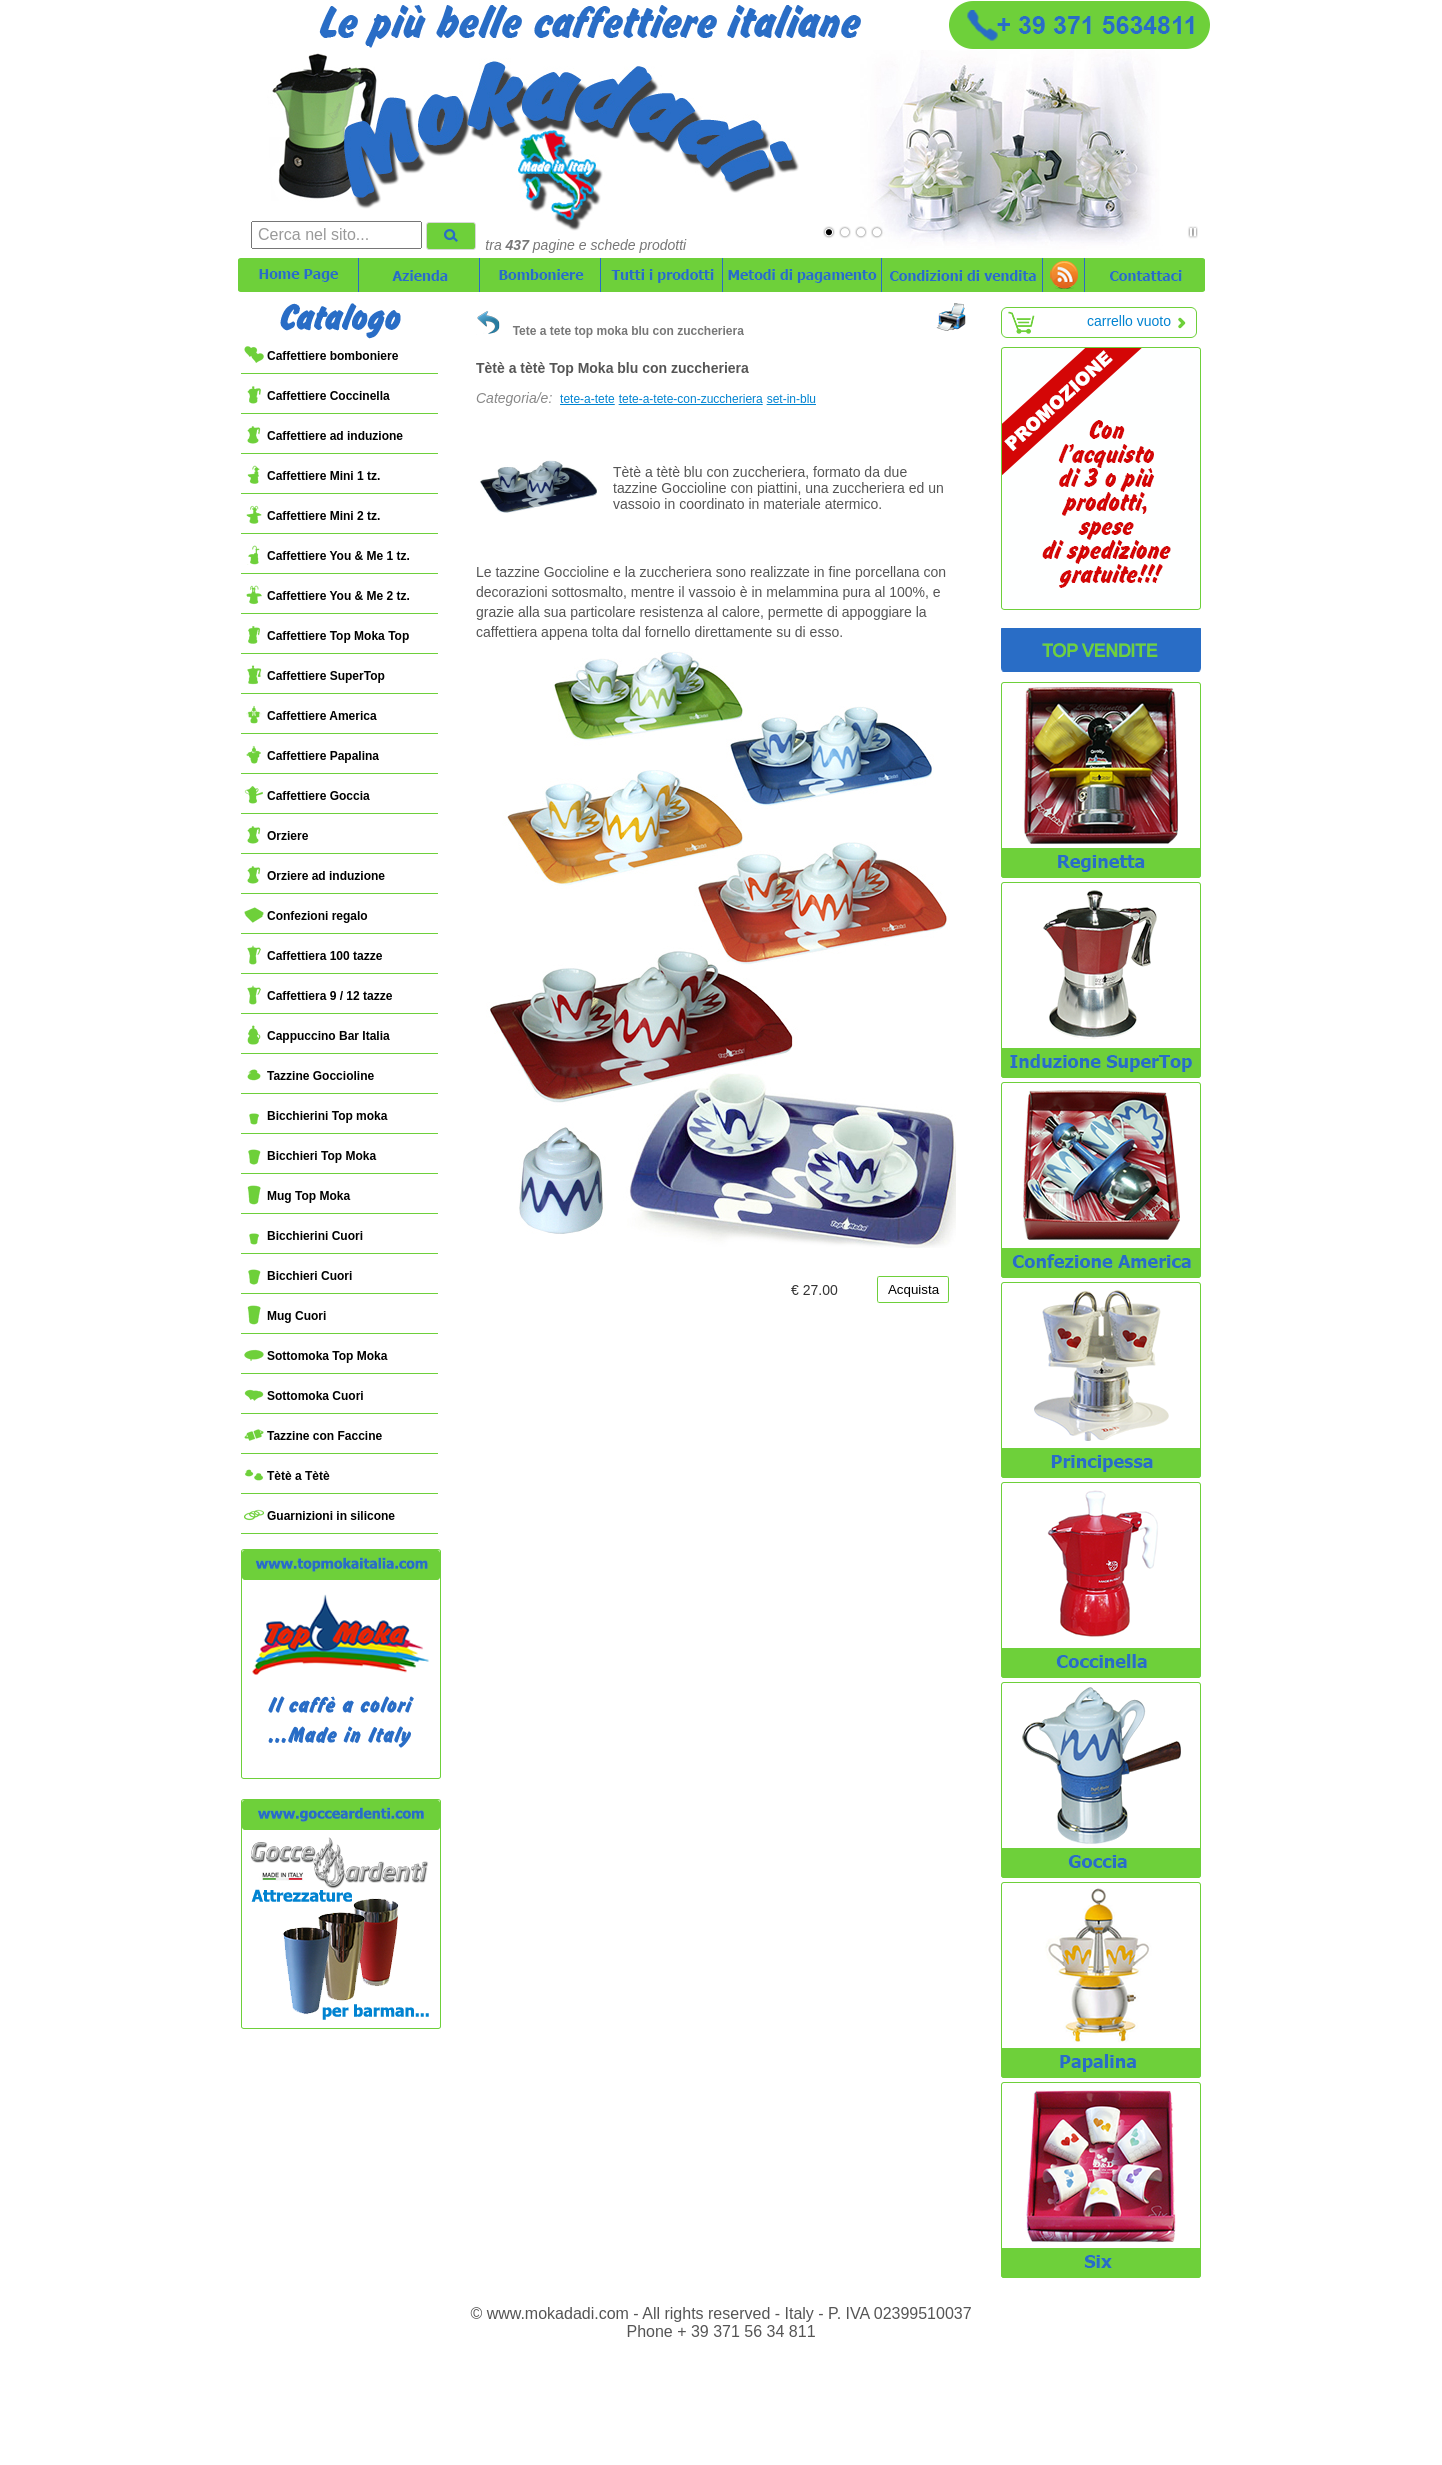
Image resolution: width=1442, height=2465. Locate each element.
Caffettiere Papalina (311, 756)
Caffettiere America (310, 716)
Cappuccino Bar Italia (317, 1036)
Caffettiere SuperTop (314, 676)
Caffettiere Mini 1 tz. (312, 476)
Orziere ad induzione (314, 876)
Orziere (276, 836)
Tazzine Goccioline (309, 1076)
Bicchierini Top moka (315, 1116)
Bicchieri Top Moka (310, 1156)
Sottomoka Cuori (304, 1396)
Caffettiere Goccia (307, 796)
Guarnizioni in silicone (319, 1516)
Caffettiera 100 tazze (313, 956)
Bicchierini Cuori (303, 1236)
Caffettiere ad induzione (323, 436)
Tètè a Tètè (287, 1476)
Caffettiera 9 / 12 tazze (318, 996)
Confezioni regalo (306, 916)
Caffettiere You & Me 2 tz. (327, 596)
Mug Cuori (285, 1316)
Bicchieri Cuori (298, 1276)
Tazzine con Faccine (313, 1436)
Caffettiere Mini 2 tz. (312, 516)
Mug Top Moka (297, 1196)
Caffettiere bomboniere (321, 356)
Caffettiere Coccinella (317, 396)
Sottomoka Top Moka (315, 1356)
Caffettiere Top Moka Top (326, 636)
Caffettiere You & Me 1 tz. (327, 556)
